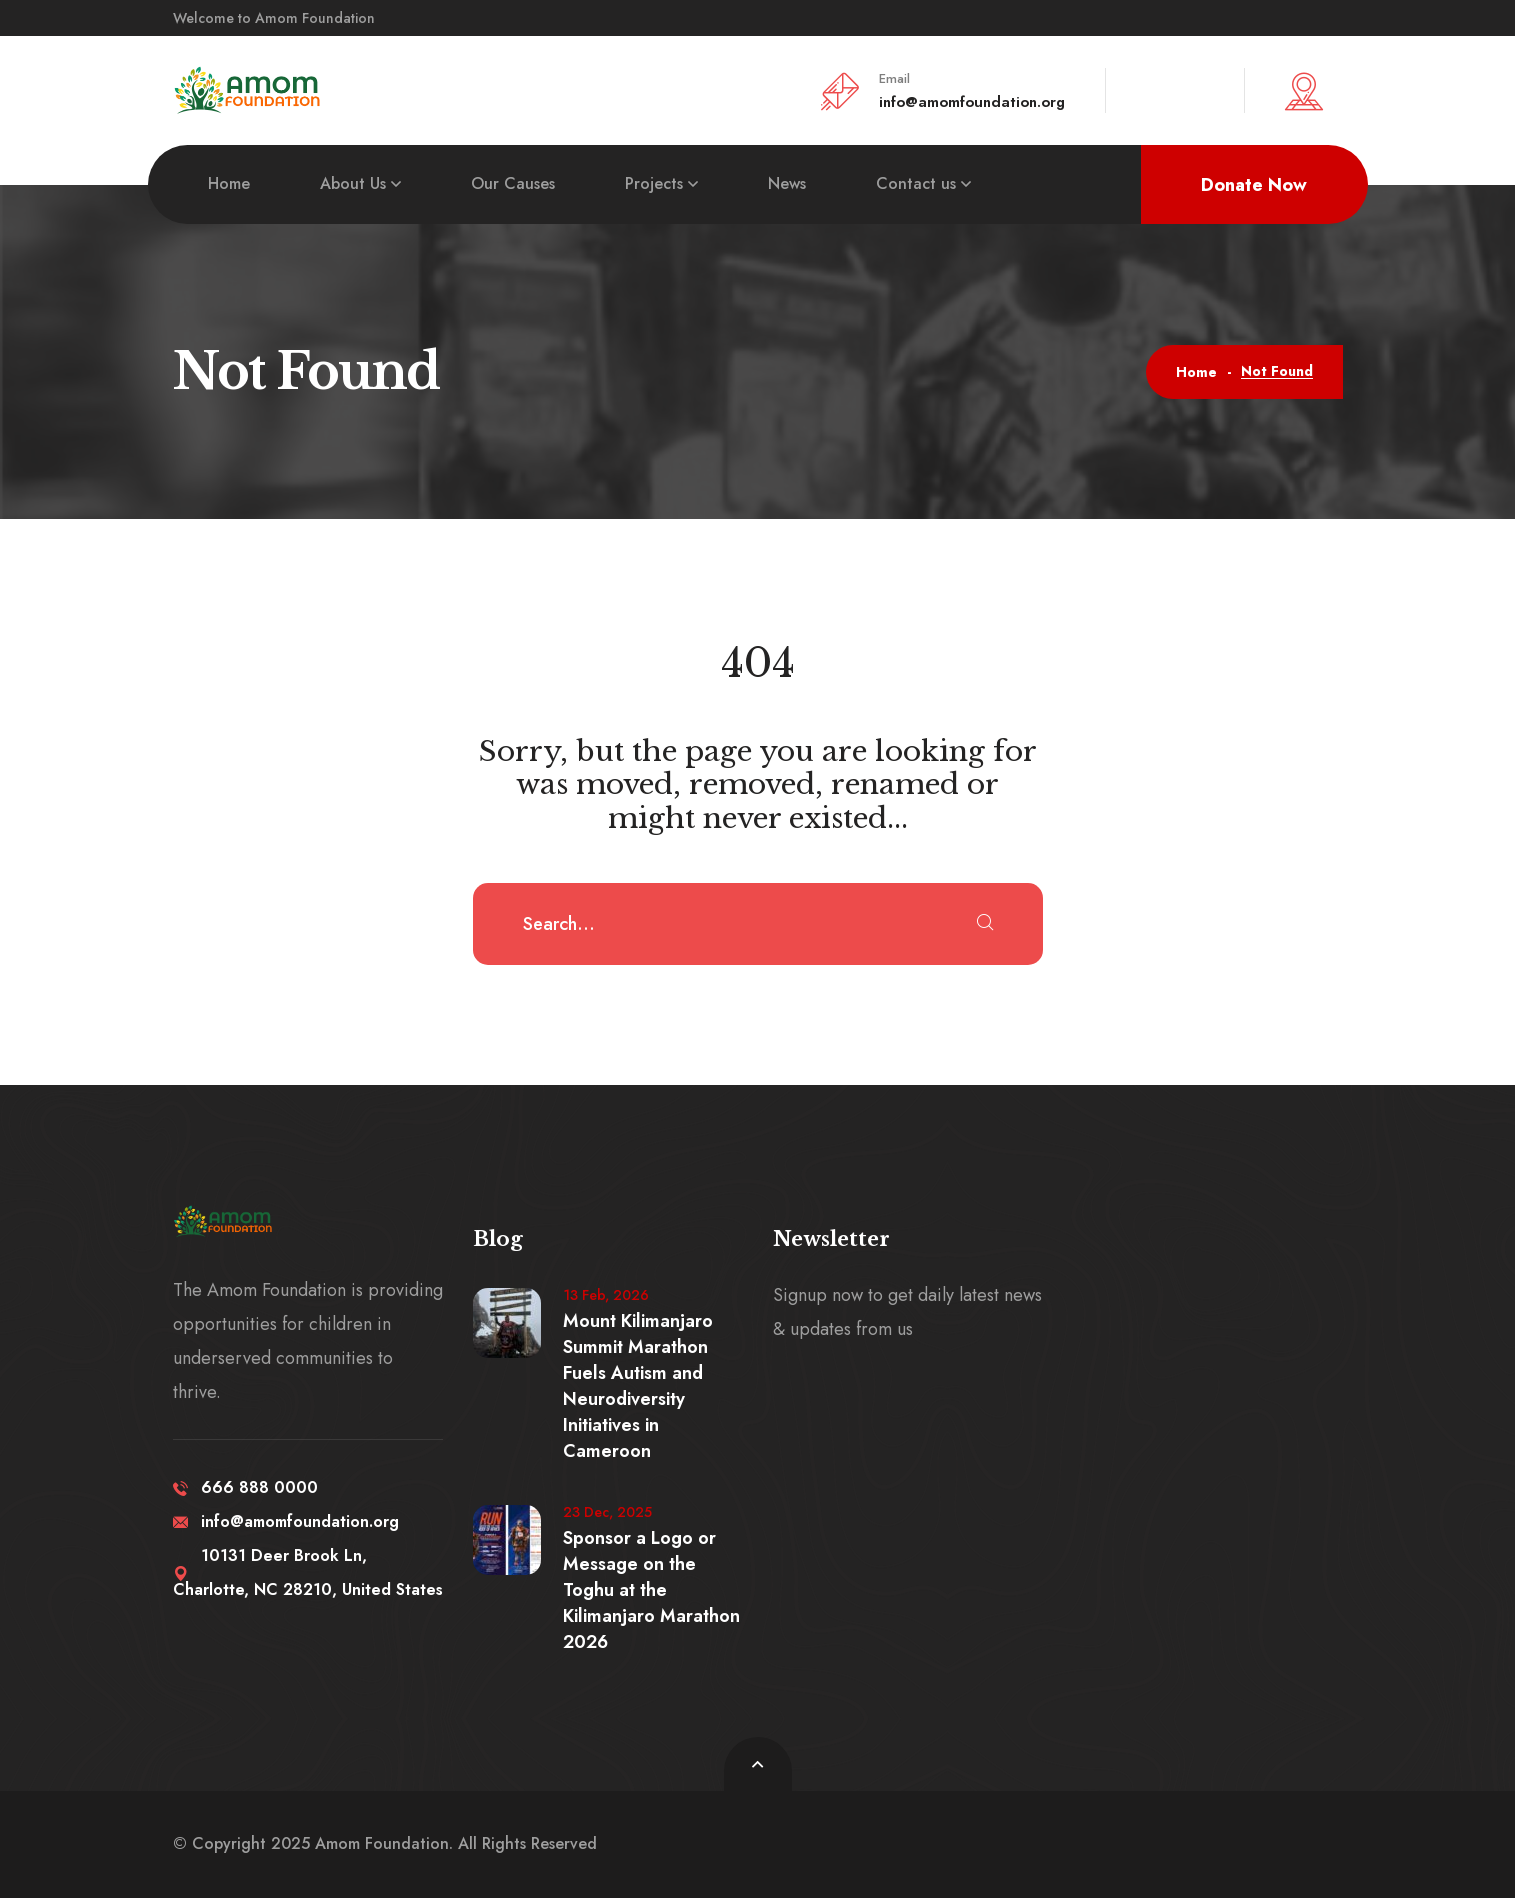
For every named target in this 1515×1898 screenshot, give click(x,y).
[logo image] (248, 89)
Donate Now (1254, 185)
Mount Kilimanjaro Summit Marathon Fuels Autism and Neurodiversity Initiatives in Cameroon (638, 1386)
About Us (353, 183)
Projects (654, 183)
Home (229, 183)
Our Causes (513, 183)
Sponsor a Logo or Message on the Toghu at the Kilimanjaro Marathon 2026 (651, 1590)
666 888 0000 (245, 1487)
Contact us (916, 183)
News (787, 183)
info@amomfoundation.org (972, 102)
